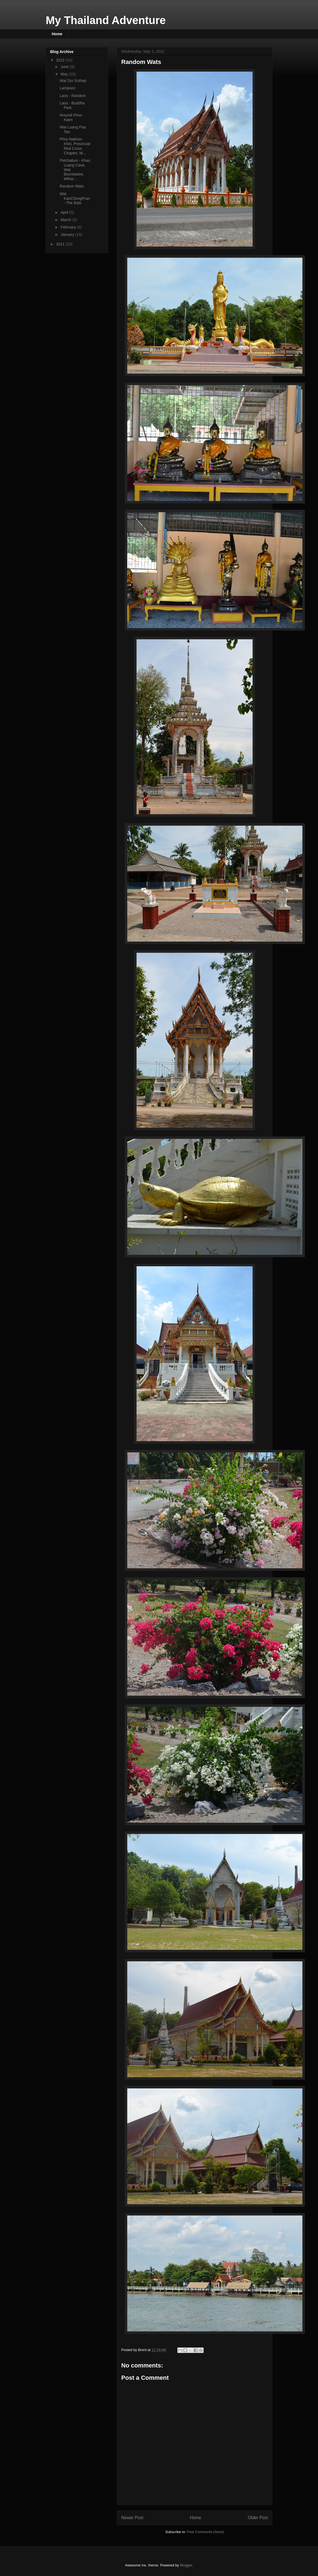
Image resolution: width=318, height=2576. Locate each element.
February (68, 227)
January (67, 234)
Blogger (186, 2565)
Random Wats (72, 186)
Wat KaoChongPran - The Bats (75, 198)
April (64, 212)
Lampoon (68, 88)
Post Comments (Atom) (205, 2532)
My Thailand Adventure (106, 20)
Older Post (258, 2517)
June (65, 67)
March (66, 220)
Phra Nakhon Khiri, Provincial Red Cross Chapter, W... (75, 146)
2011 (61, 244)
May (64, 74)
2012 (61, 60)
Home (57, 34)
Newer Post (132, 2517)
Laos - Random (73, 95)
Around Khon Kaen (71, 117)
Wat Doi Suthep (73, 80)
